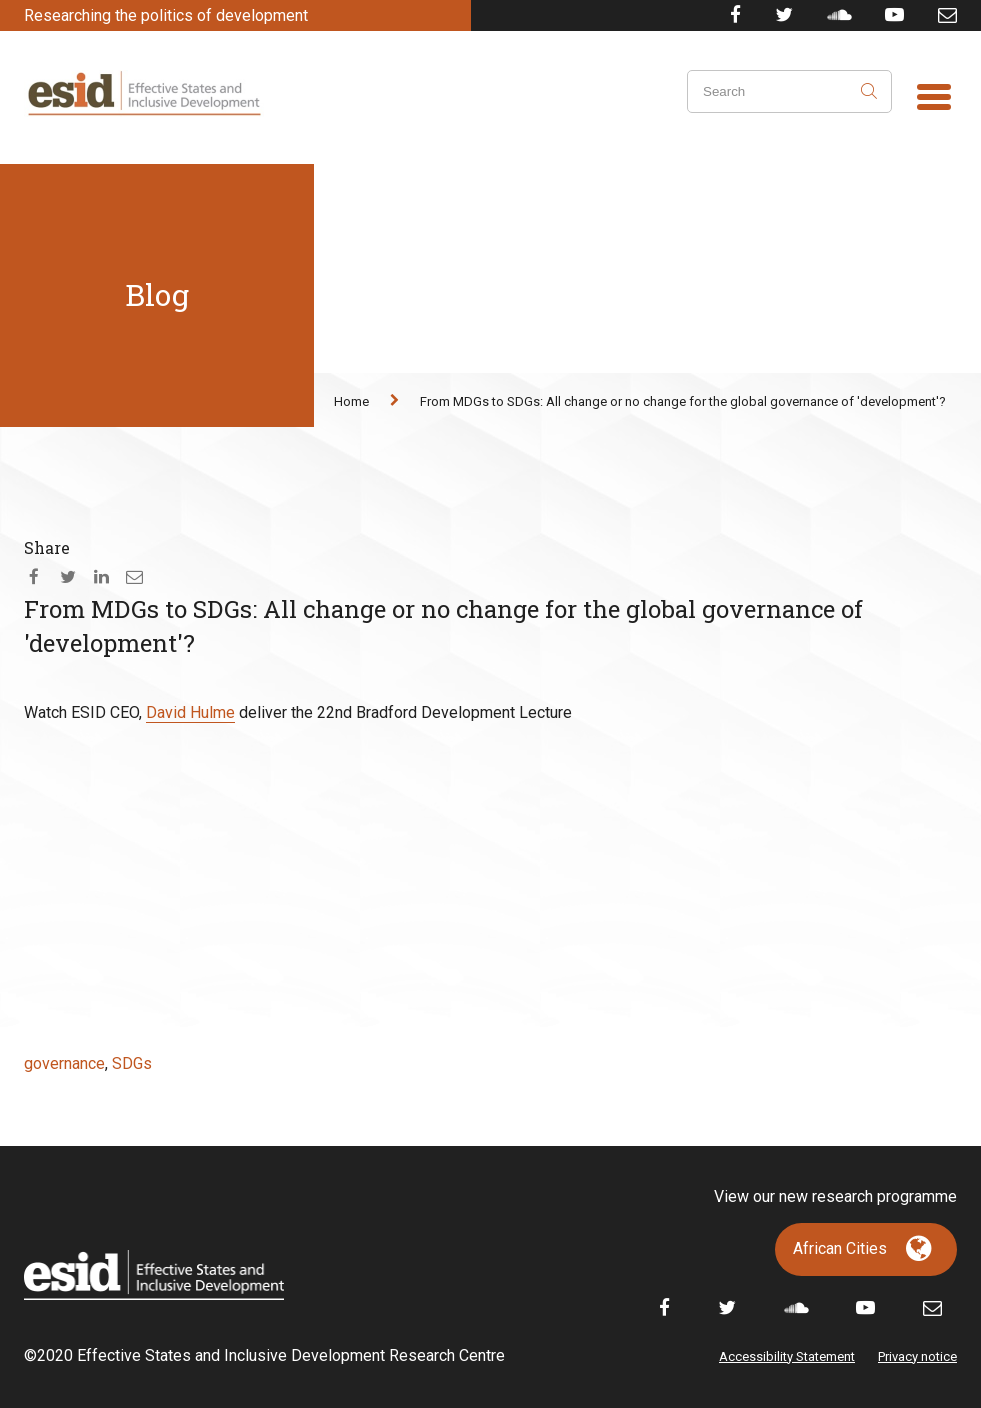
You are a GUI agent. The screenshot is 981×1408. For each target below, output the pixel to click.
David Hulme (190, 712)
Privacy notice (917, 1356)
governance (64, 1063)
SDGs (132, 1063)
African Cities (840, 1248)
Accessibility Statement (787, 1356)
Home (351, 401)
